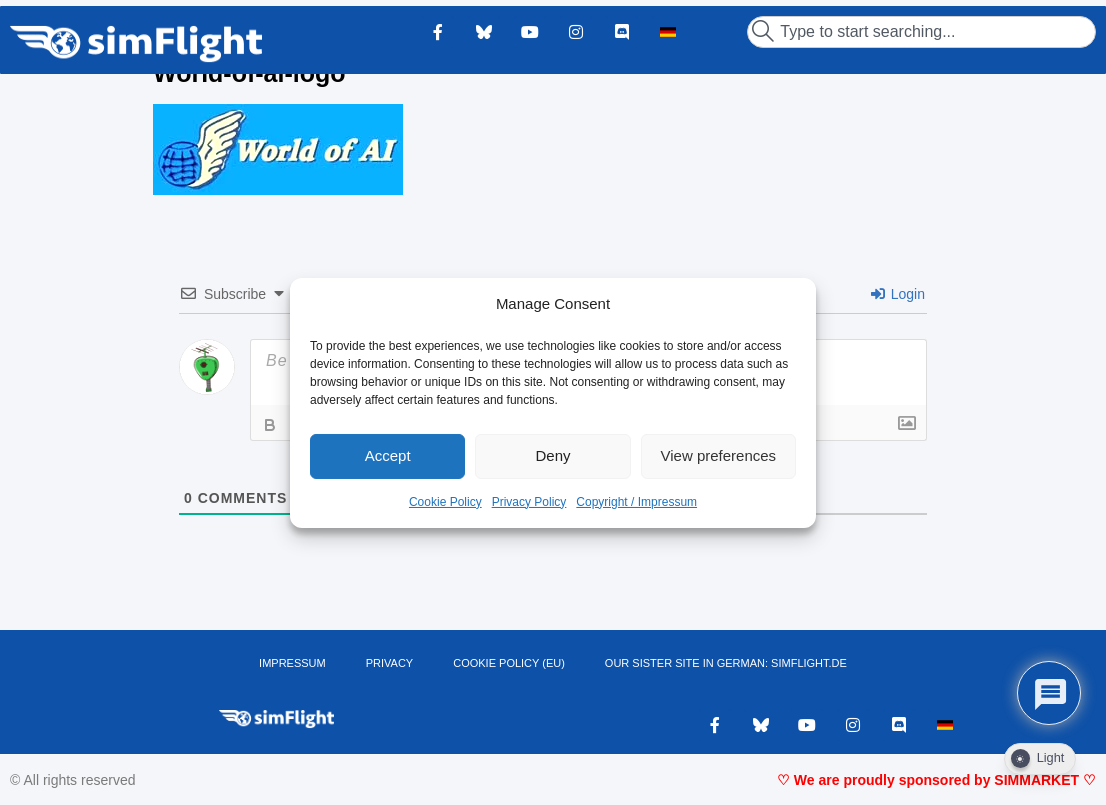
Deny (552, 455)
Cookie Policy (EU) (509, 663)
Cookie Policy (445, 502)
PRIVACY (389, 663)
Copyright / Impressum (636, 502)
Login (898, 294)
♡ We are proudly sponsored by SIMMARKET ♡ (936, 780)
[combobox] (921, 32)
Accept (388, 455)
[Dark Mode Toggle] (1040, 759)
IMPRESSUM (292, 663)
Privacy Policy (529, 502)
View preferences (719, 455)
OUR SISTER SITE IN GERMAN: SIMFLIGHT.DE (726, 663)
